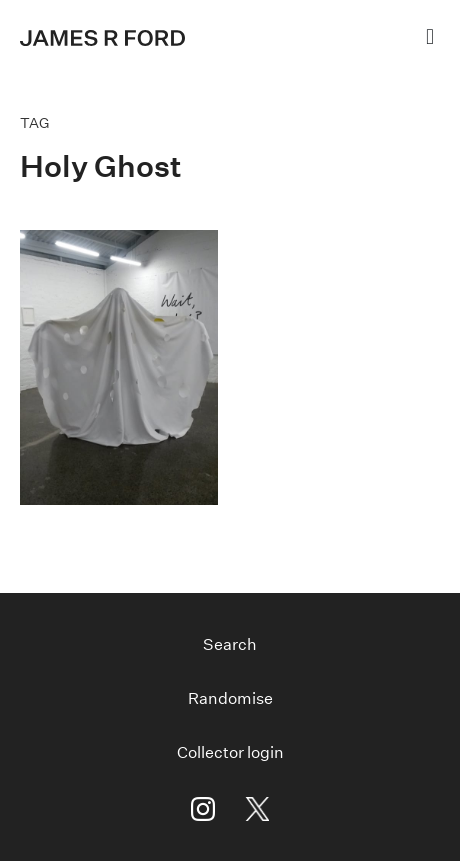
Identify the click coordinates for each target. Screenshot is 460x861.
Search (230, 644)
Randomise (230, 698)
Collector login (230, 752)
